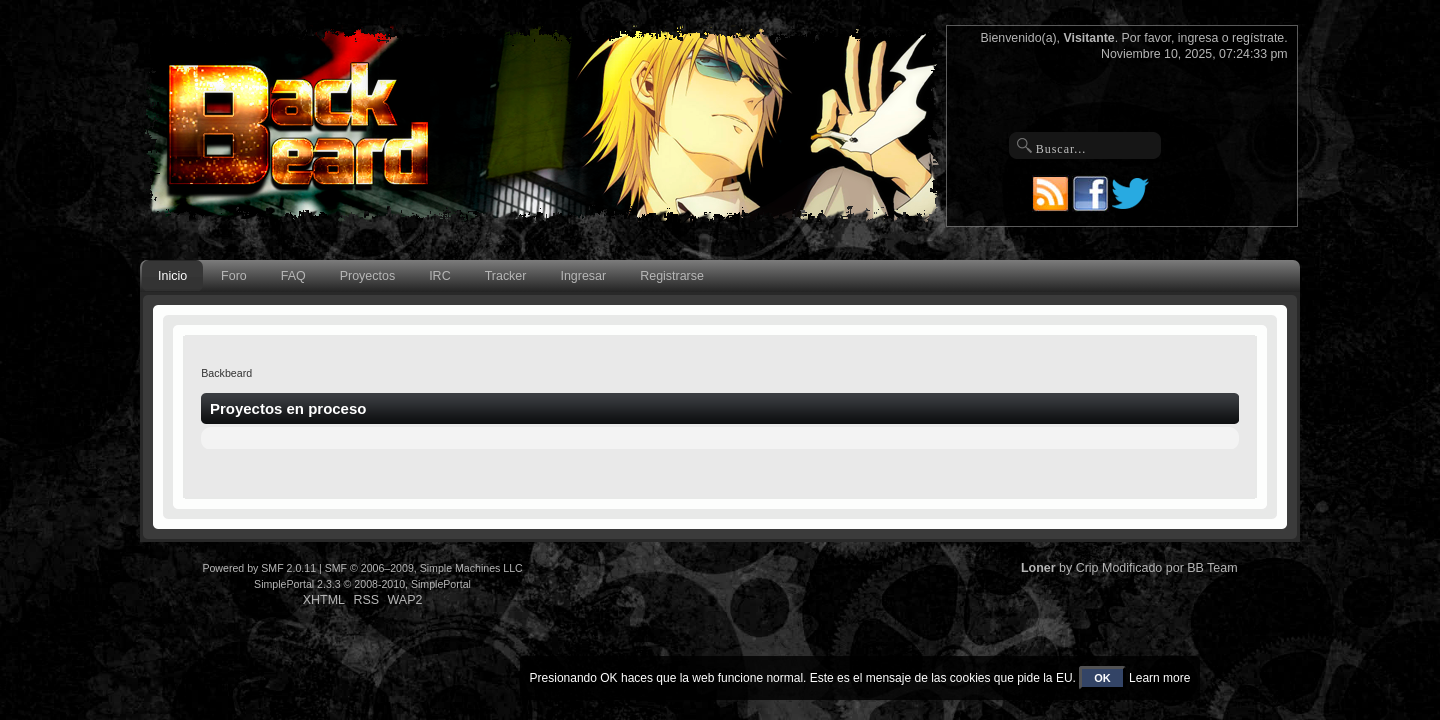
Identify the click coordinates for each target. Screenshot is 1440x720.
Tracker (506, 276)
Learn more (1159, 678)
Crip (1087, 568)
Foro (234, 276)
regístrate (1258, 38)
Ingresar (583, 276)
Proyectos (367, 276)
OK (1102, 678)
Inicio (172, 276)
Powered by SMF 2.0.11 (259, 568)
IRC (439, 276)
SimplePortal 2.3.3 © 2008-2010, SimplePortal (362, 584)
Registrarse (672, 276)
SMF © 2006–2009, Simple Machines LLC (424, 568)
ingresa (1198, 38)
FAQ (293, 276)
